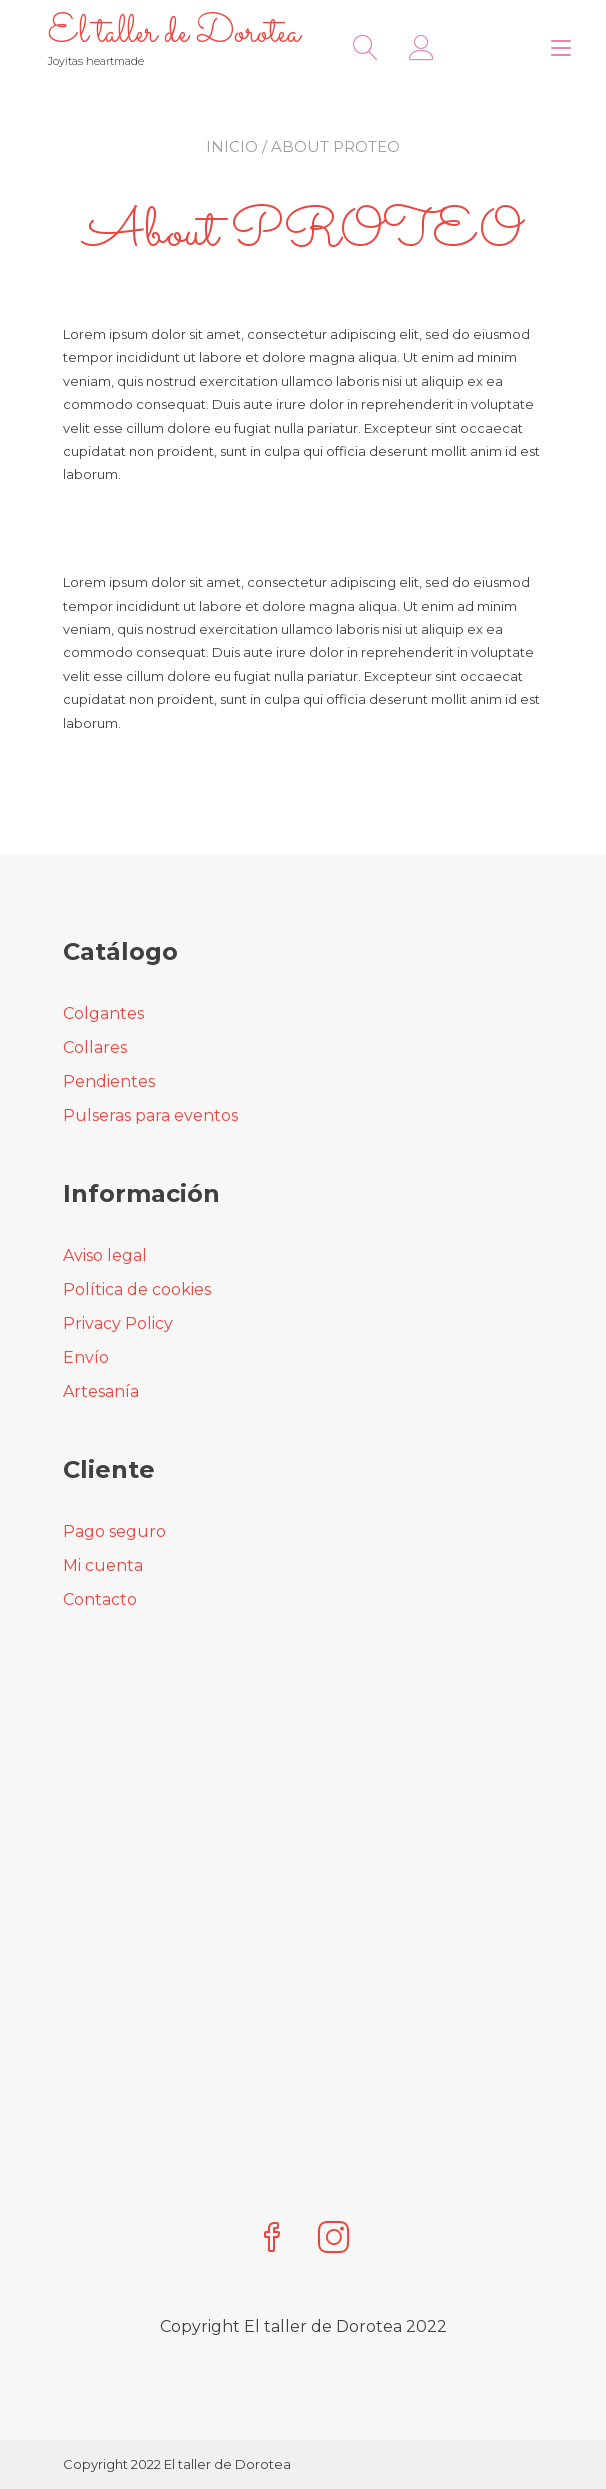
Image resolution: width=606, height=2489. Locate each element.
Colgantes (103, 1013)
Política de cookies (137, 1289)
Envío (86, 1357)
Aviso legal (105, 1255)
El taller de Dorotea (174, 34)
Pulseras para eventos (150, 1115)
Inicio (232, 146)
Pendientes (109, 1081)
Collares (95, 1047)
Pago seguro (114, 1531)
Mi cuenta (103, 1565)
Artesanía (101, 1391)
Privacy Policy (118, 1323)
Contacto (100, 1599)
